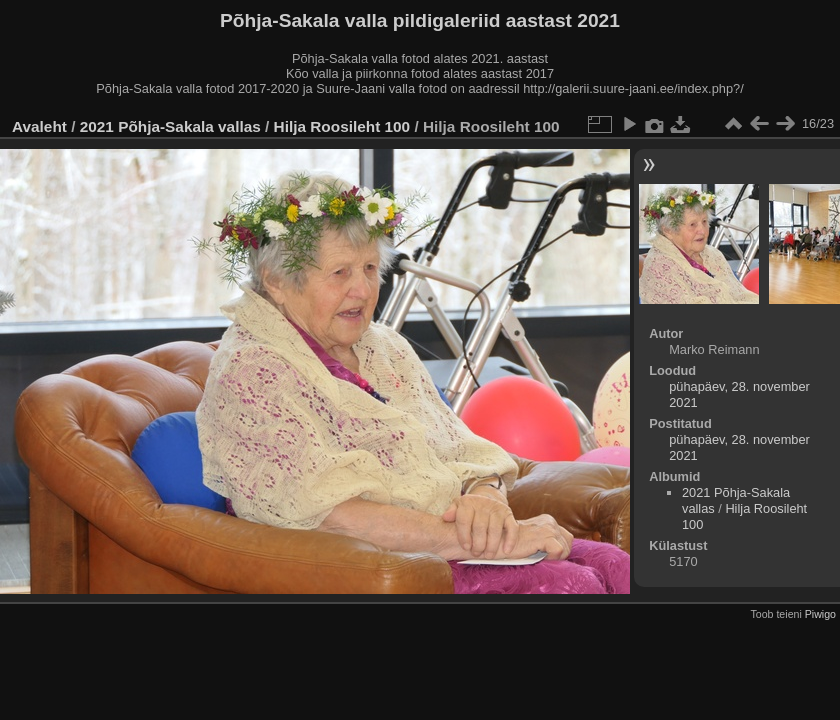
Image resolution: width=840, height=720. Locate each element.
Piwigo (820, 614)
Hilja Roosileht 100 (342, 126)
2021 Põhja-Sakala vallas (170, 126)
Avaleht (39, 126)
